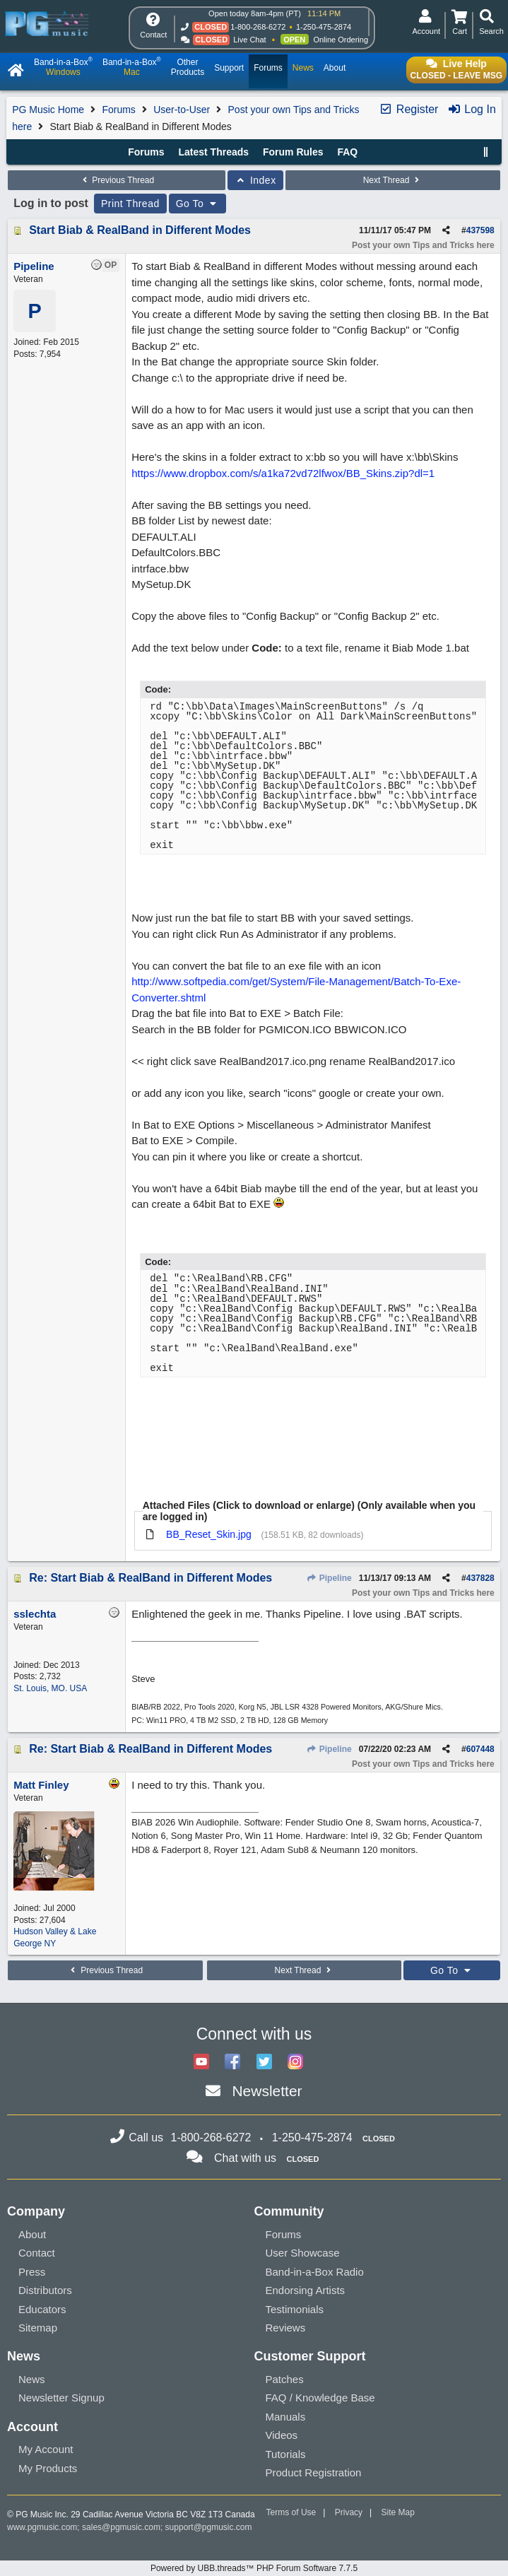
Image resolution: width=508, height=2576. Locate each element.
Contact (36, 2253)
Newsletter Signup (61, 2398)
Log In (471, 109)
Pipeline (328, 1578)
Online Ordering (340, 39)
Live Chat (249, 39)
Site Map (398, 2512)
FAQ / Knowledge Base (320, 2398)
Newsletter (267, 2091)
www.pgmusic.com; (43, 2527)
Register (408, 109)
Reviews (286, 2328)
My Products (47, 2468)
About (32, 2234)
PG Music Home (48, 109)
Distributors (45, 2290)
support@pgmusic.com (208, 2527)
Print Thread (130, 203)
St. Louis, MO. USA (50, 1688)
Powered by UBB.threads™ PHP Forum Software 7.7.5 (254, 2568)
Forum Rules (293, 152)
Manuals (286, 2417)
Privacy (348, 2512)
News (31, 2379)
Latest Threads (213, 152)
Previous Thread (116, 180)
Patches (285, 2379)
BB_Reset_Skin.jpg (209, 1534)
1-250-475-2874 (323, 27)
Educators (42, 2309)
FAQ (347, 152)
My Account (45, 2449)
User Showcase (303, 2253)
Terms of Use (291, 2512)
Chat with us (245, 2158)
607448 (480, 1749)
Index (255, 180)
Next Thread (393, 180)
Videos (282, 2435)
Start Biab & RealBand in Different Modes (140, 230)
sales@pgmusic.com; (123, 2527)
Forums (118, 109)
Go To (198, 203)
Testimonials (295, 2309)
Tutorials (286, 2454)
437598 (480, 230)
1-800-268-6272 (257, 27)
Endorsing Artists (305, 2290)
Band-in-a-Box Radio (315, 2272)
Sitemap (37, 2328)
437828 (480, 1578)
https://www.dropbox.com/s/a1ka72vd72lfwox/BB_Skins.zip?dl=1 (283, 473)
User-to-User (181, 109)
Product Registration (314, 2472)
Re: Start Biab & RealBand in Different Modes (150, 1578)
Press (31, 2272)
